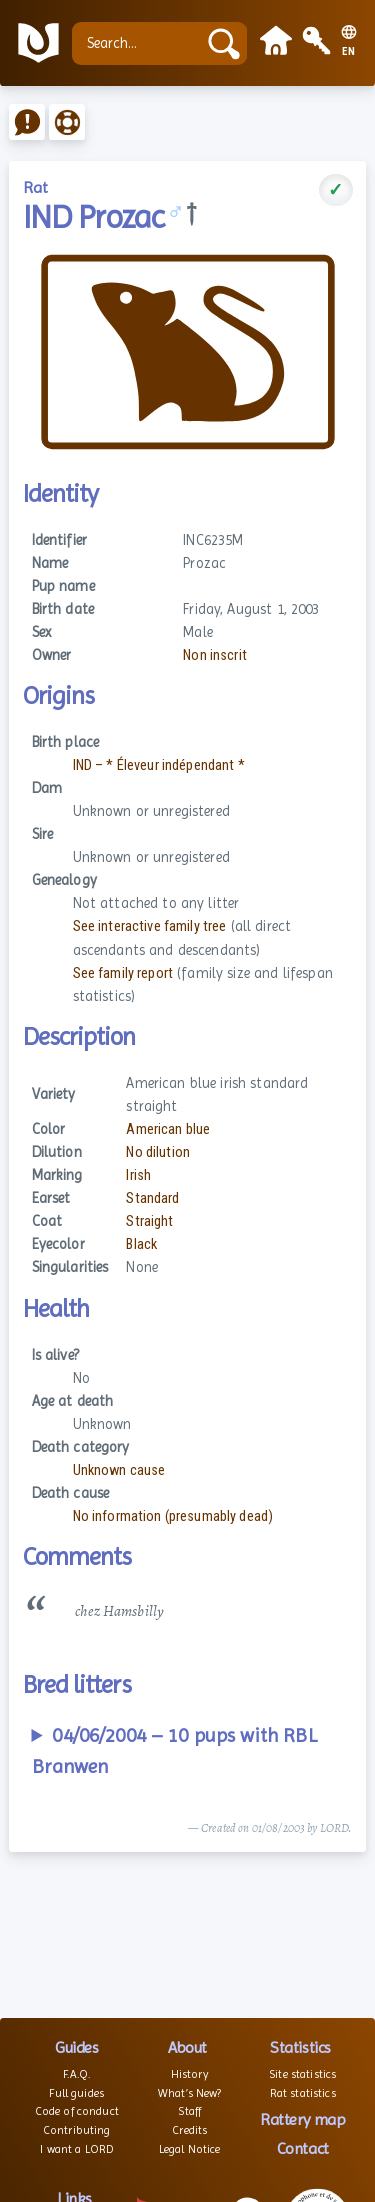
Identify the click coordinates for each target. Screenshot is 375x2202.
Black (141, 1244)
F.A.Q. (76, 2074)
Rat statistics (303, 2093)
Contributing (77, 2130)
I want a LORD (76, 2149)
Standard (152, 1198)
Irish (138, 1175)
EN (349, 52)
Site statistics (302, 2074)
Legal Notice (190, 2149)
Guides (76, 2047)
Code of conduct (77, 2111)
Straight (149, 1221)
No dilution (158, 1152)
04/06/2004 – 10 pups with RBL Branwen (174, 1751)
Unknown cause (119, 1470)
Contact (303, 2148)
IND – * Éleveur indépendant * (159, 765)
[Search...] (139, 43)
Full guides (76, 2093)
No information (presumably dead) (173, 1516)
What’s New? (190, 2093)
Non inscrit (215, 655)
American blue (168, 1129)
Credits (189, 2130)
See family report (123, 973)
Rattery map (302, 2119)
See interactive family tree (150, 926)
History (190, 2074)
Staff (189, 2111)
